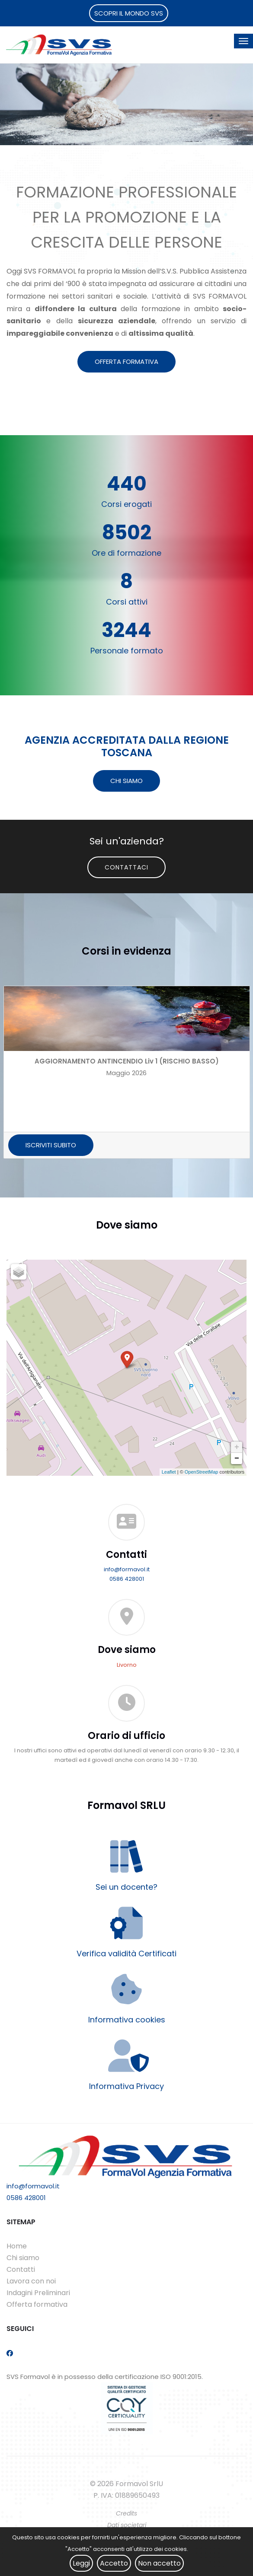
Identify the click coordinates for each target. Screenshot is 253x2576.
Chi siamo (22, 2258)
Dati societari (126, 2525)
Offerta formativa (36, 2304)
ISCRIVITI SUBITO (51, 1144)
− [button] (236, 1458)
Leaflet (169, 1471)
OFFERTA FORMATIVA (126, 361)
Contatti (20, 2269)
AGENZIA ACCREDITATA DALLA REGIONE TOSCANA (127, 746)
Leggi (81, 2563)
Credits (126, 2513)
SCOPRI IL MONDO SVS (128, 13)
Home (16, 2246)
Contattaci (126, 867)
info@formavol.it (127, 1569)
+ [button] (236, 1447)
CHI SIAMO (126, 780)
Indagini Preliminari (38, 2293)
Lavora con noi (31, 2281)
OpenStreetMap (201, 1471)
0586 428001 (126, 1579)
